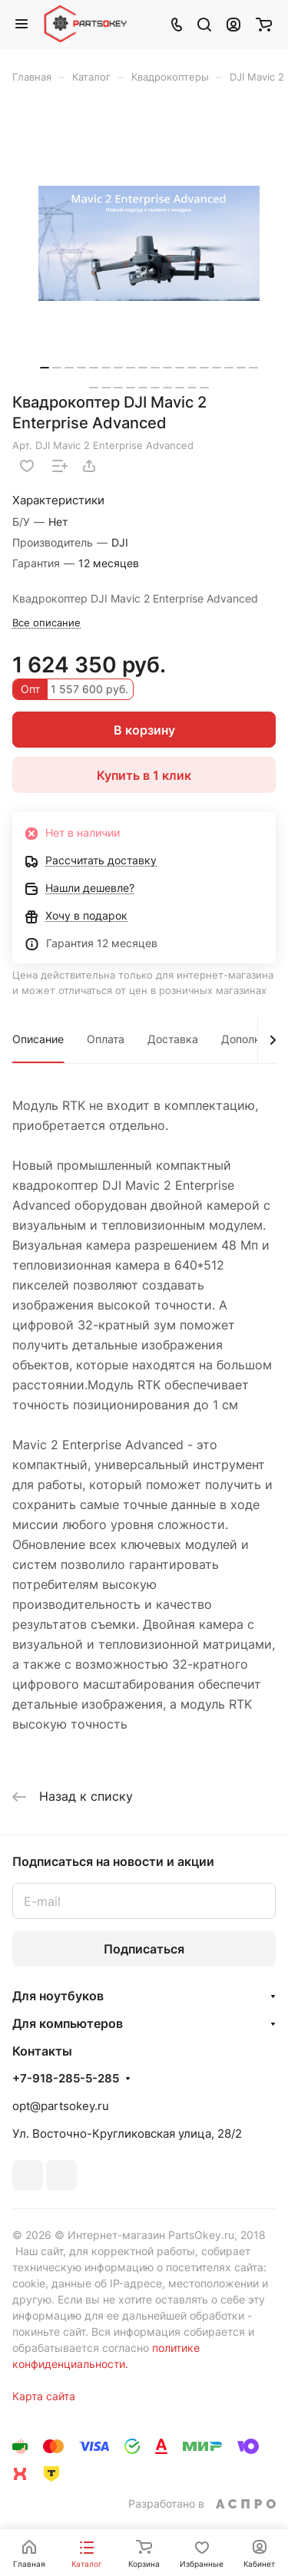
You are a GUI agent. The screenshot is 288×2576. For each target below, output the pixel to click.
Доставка (172, 1038)
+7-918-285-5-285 (65, 2079)
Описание (38, 1038)
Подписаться (144, 1949)
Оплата (105, 1038)
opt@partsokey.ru (60, 2106)
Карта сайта (43, 2396)
